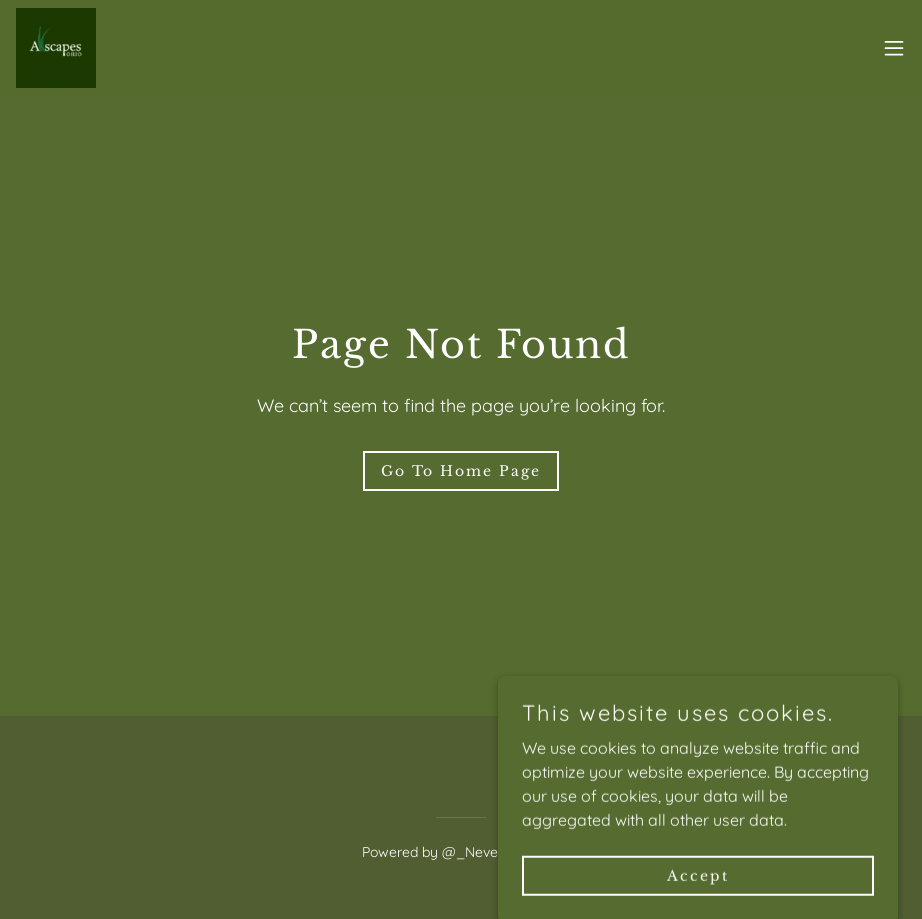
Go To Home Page (461, 471)
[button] (894, 48)
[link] (56, 48)
